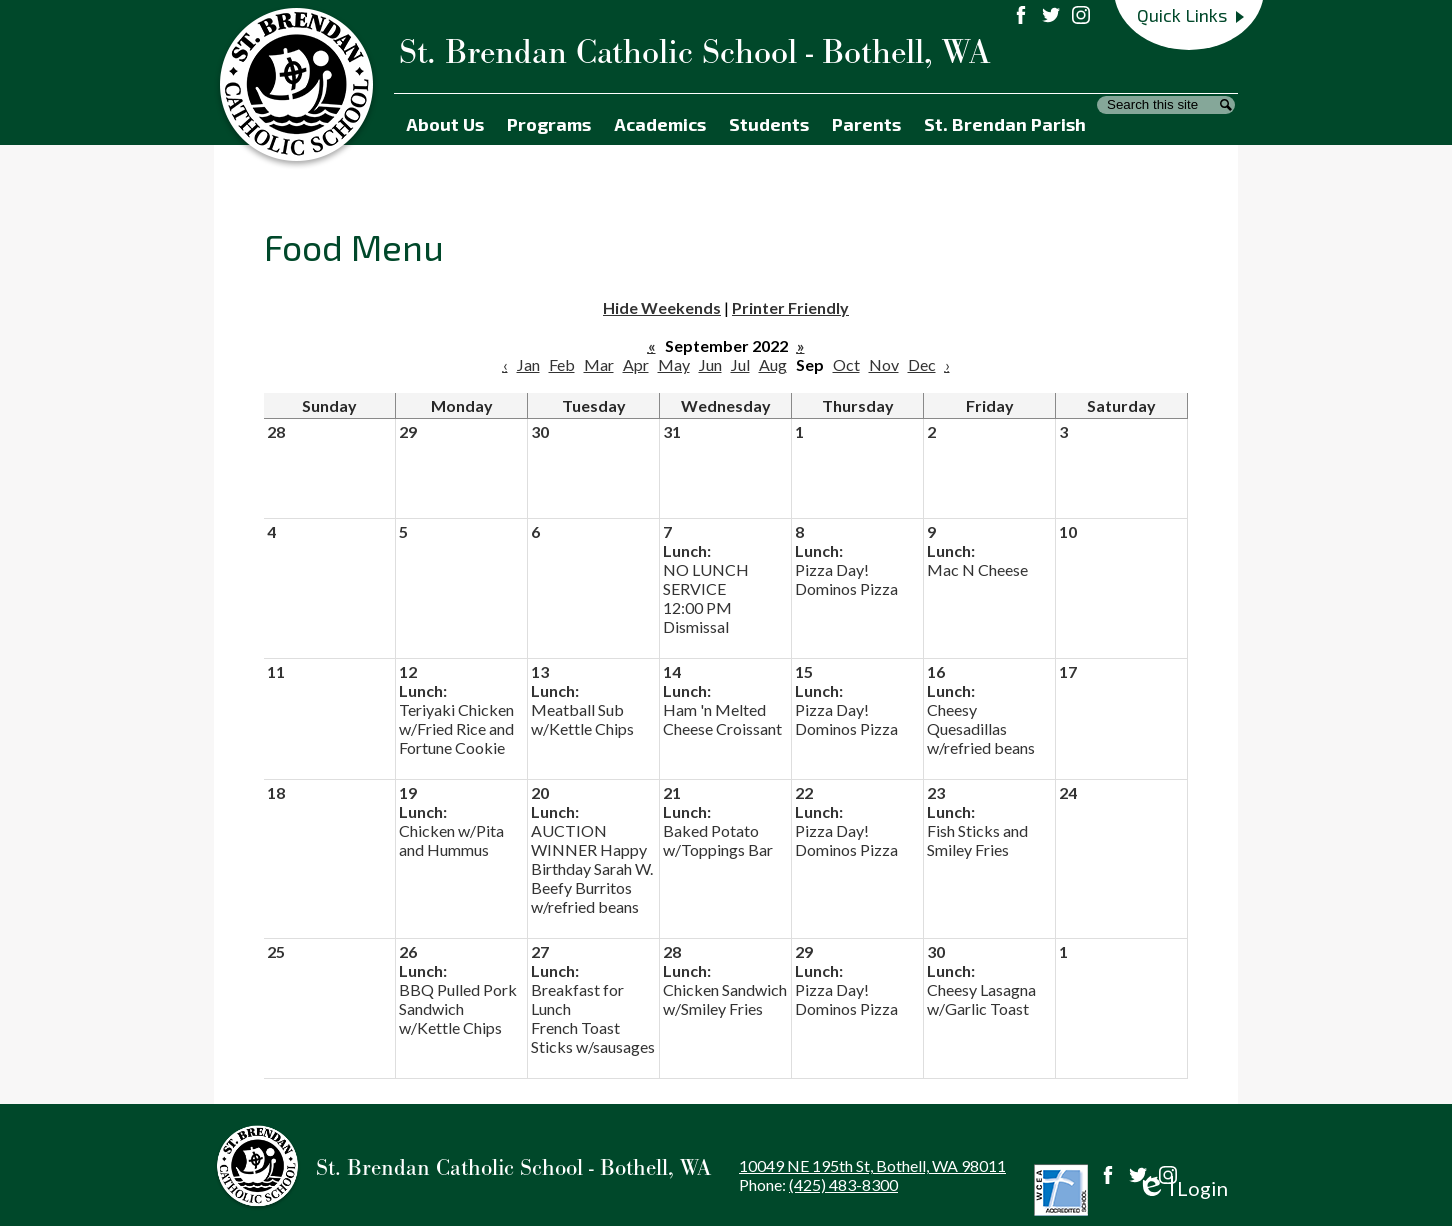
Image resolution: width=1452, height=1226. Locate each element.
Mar (599, 364)
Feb (562, 364)
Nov (884, 364)
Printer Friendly (790, 307)
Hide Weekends (662, 307)
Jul (740, 364)
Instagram (1168, 1175)
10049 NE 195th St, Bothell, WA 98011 (872, 1165)
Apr (636, 364)
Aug (773, 364)
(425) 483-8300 (843, 1184)
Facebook (1108, 1175)
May (674, 364)
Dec (922, 364)
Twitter (1138, 1175)
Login (1182, 1188)
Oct (846, 364)
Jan (528, 364)
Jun (710, 364)
